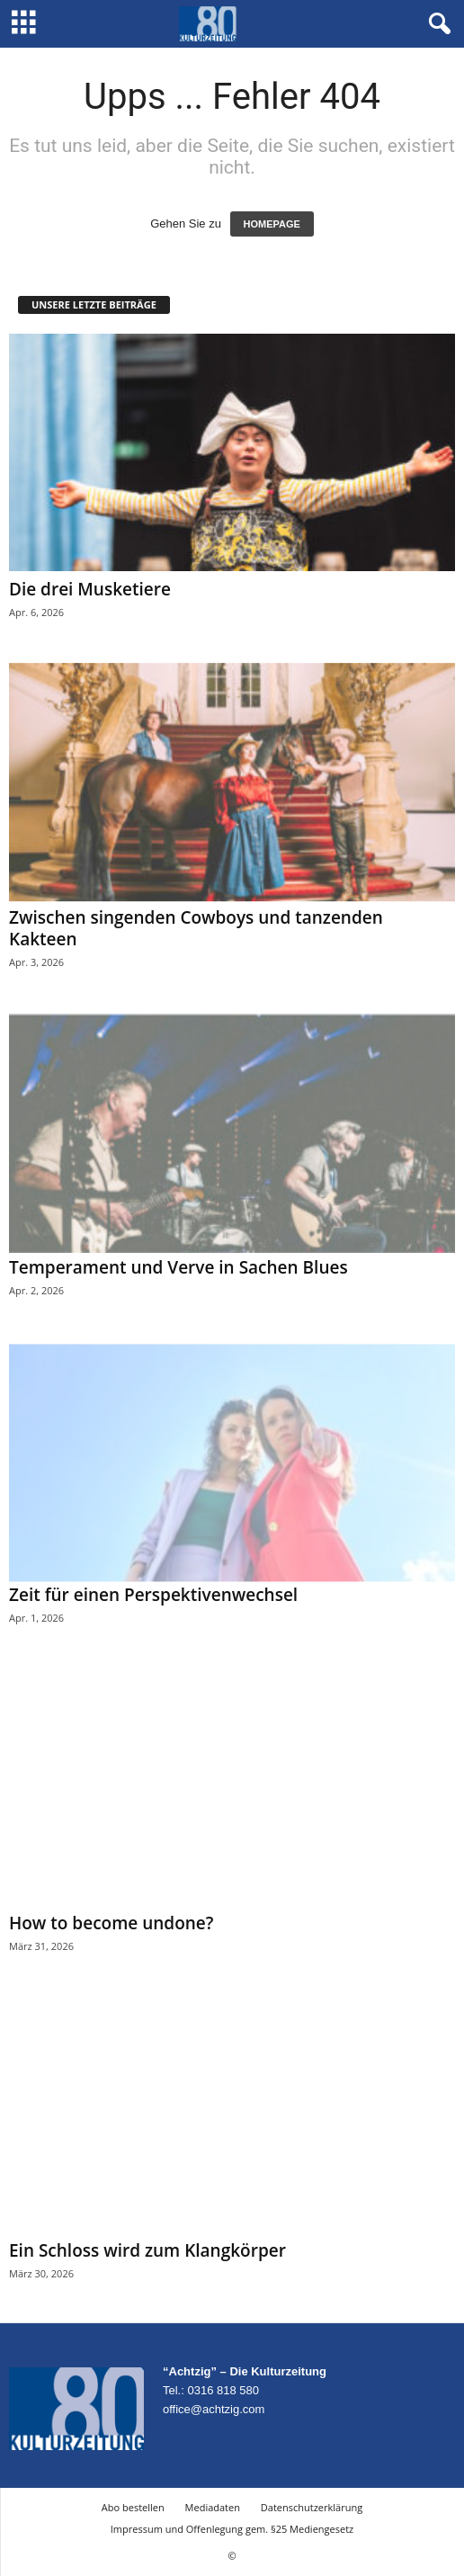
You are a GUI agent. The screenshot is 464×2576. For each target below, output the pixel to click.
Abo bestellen (133, 2507)
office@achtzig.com (213, 2409)
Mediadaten (212, 2507)
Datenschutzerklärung (311, 2507)
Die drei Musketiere (90, 589)
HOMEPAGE (272, 224)
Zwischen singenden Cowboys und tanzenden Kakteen (196, 928)
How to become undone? (111, 1923)
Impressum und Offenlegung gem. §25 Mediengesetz (232, 2529)
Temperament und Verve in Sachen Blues (178, 1267)
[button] (436, 24)
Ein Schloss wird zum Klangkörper (147, 2250)
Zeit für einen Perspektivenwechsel (153, 1594)
